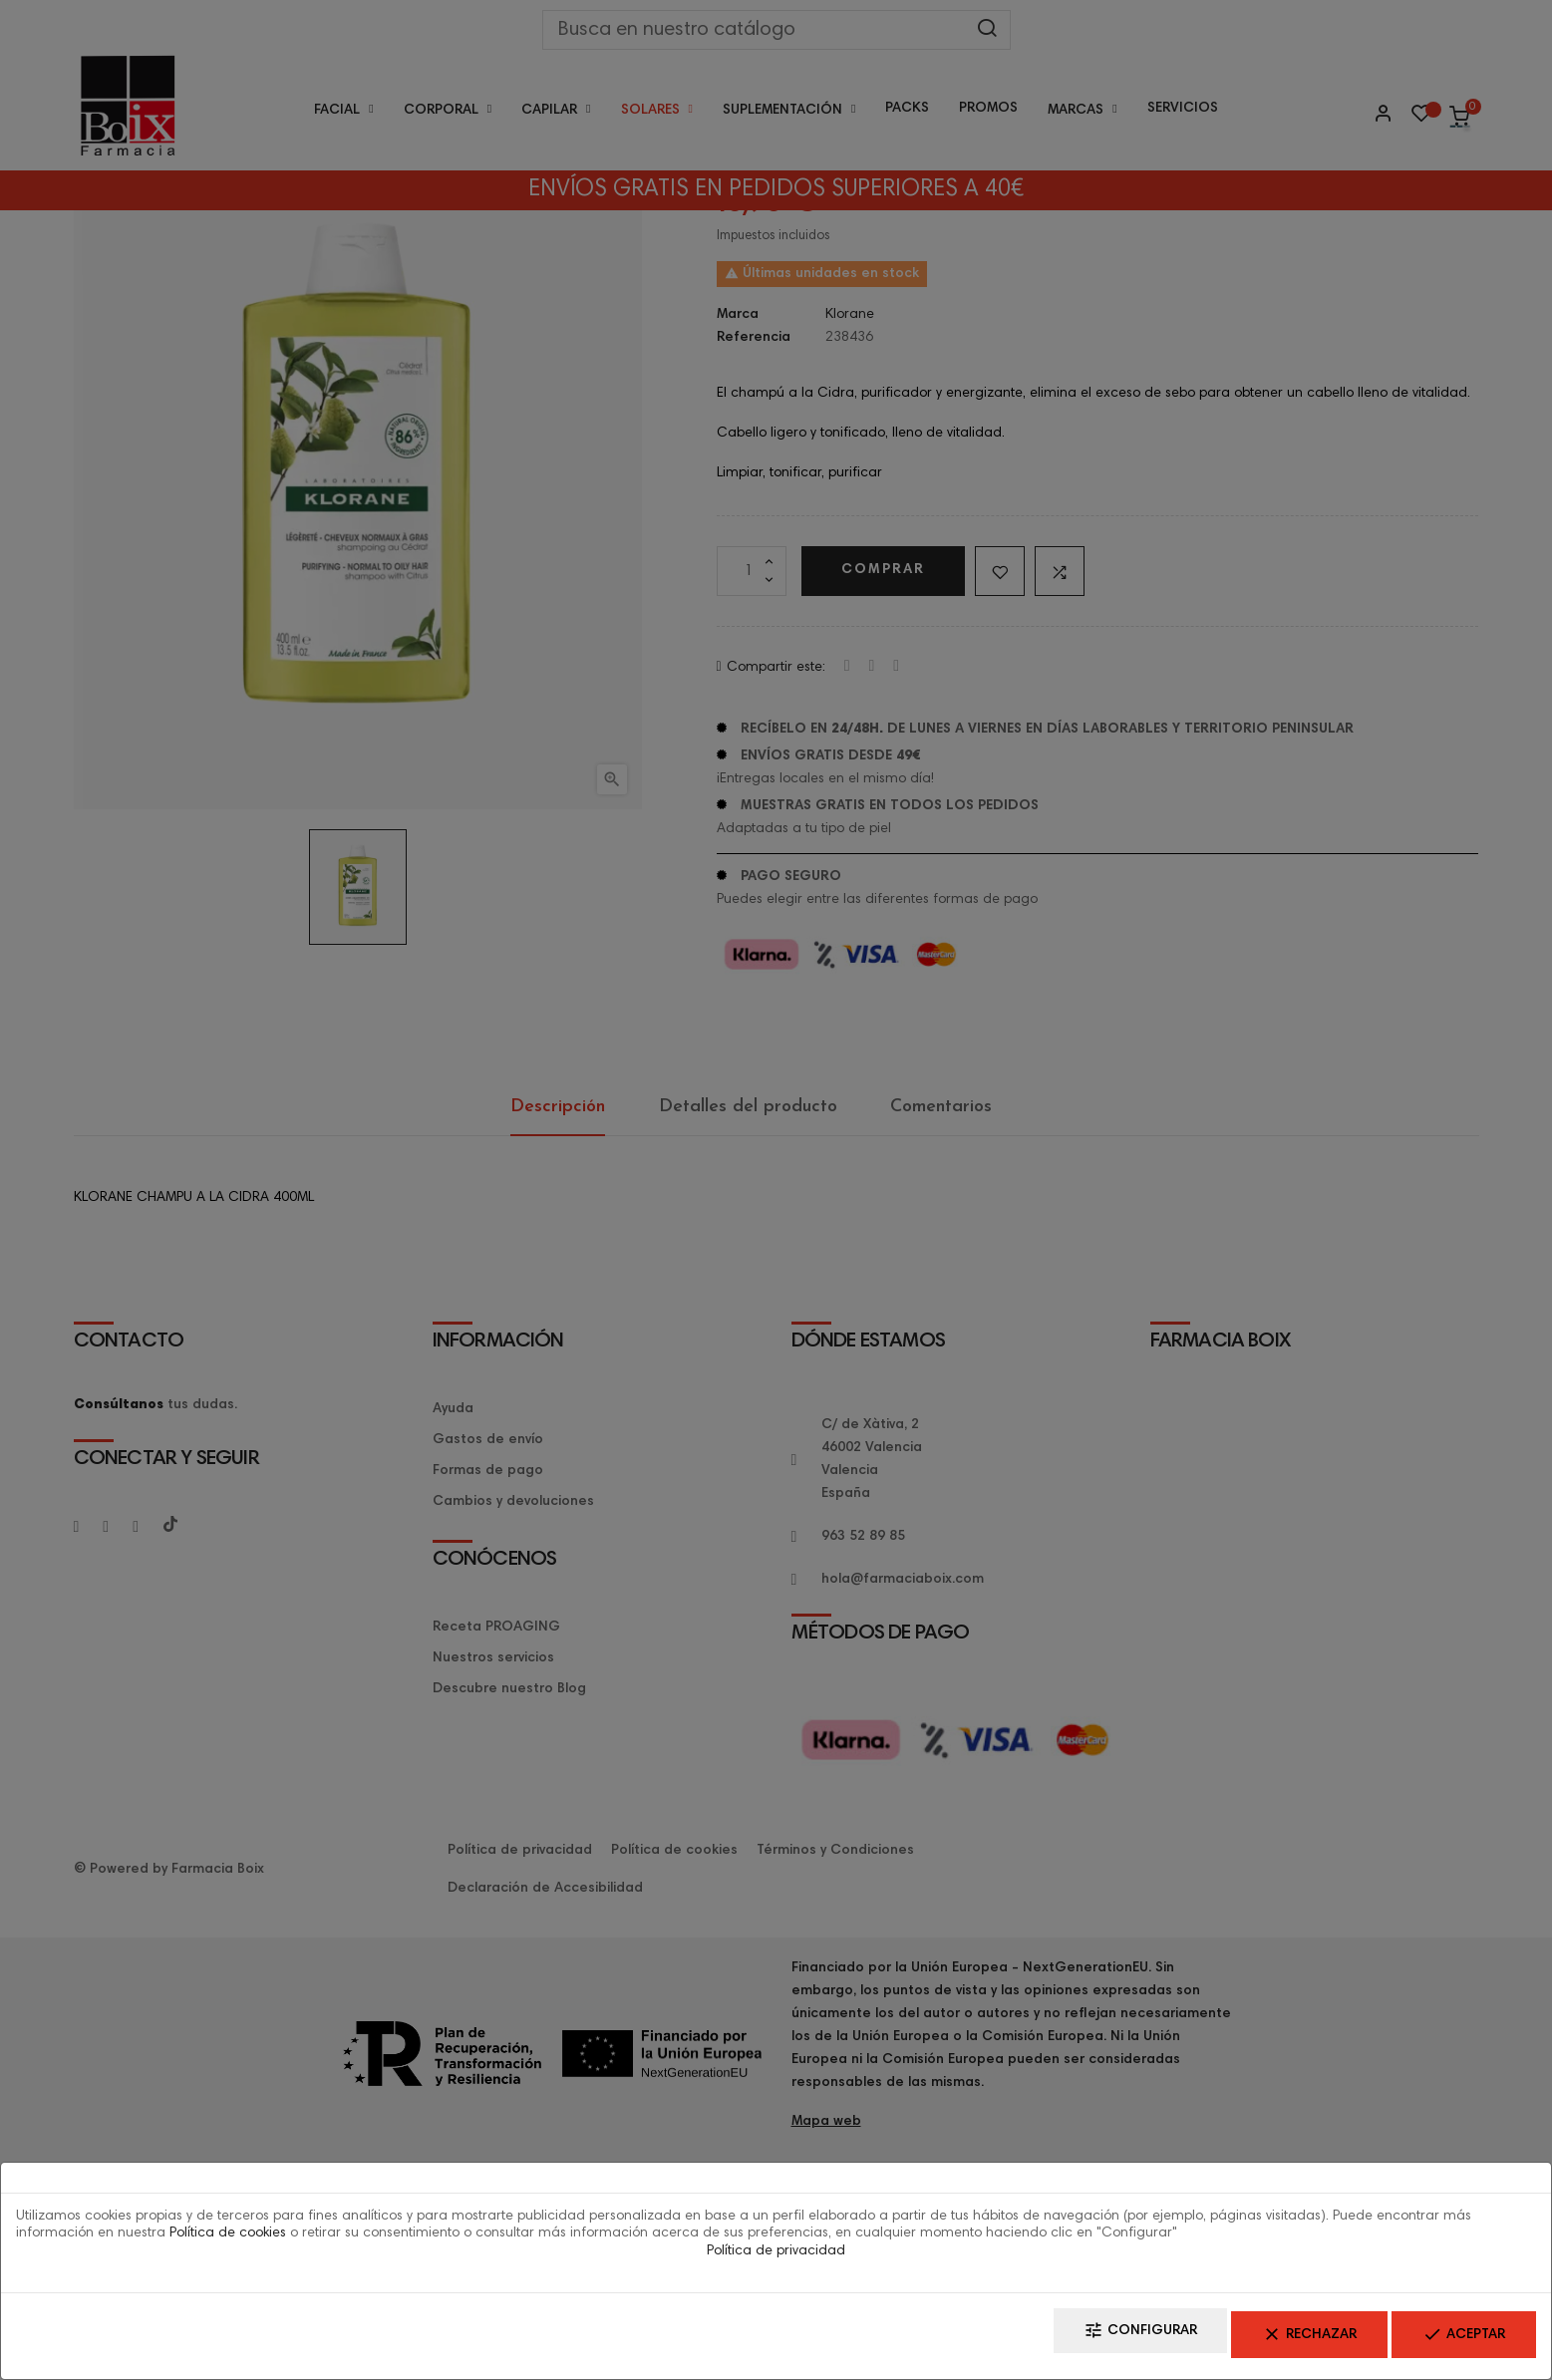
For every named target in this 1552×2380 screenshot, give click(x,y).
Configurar (1065, 2340)
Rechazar (1264, 2340)
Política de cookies (227, 2243)
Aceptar (1448, 2340)
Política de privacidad (776, 2261)
